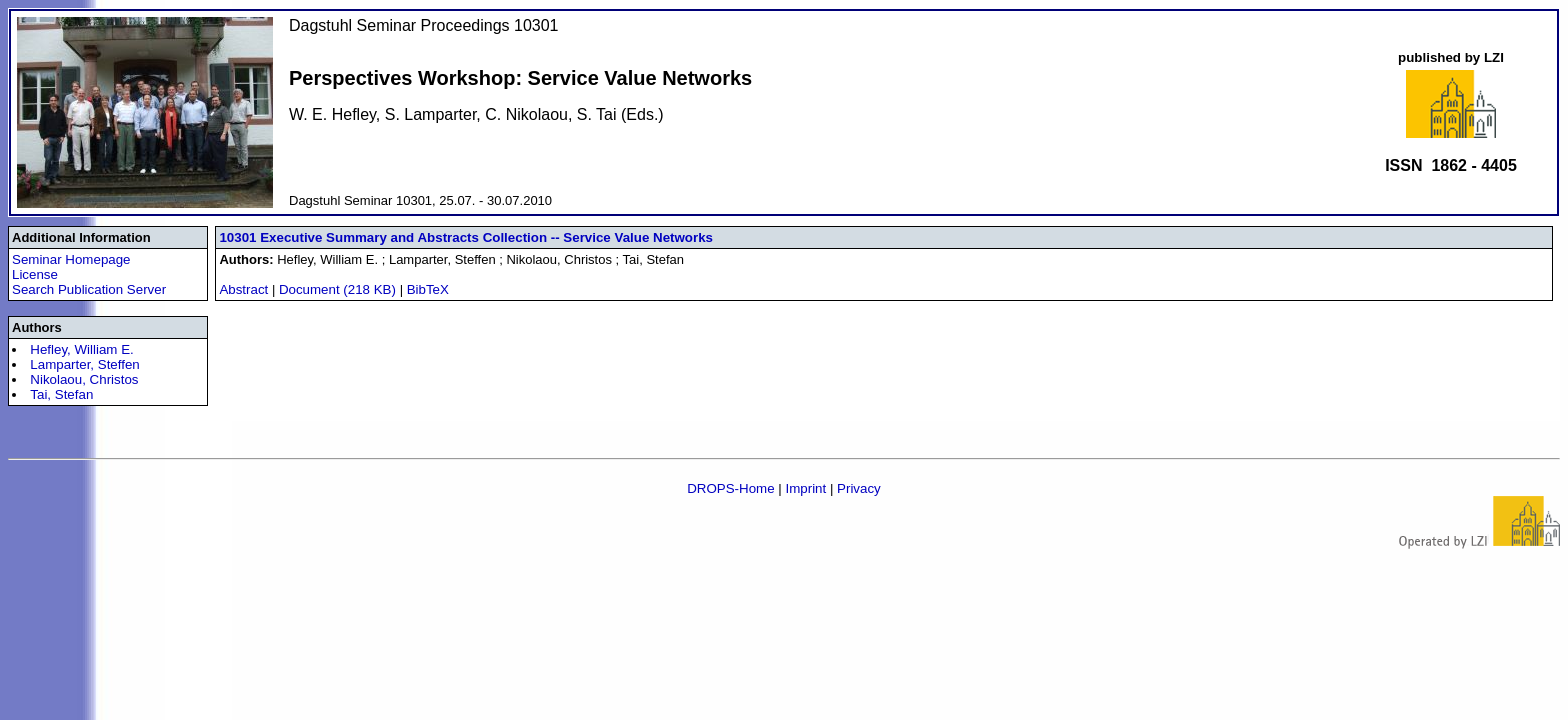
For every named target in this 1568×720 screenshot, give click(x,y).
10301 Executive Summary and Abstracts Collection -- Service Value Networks (466, 237)
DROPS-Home (730, 488)
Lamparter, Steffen (84, 364)
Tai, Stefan (61, 394)
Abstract (243, 289)
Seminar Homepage (71, 259)
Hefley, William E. (81, 349)
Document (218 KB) (339, 289)
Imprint (805, 488)
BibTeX (428, 289)
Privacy (859, 488)
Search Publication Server (89, 289)
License (35, 274)
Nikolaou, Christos (84, 379)
